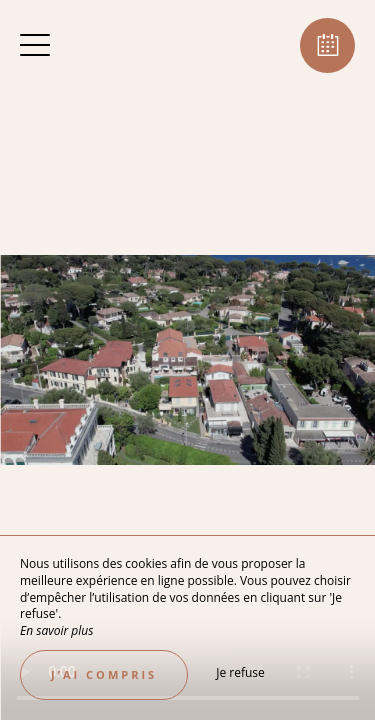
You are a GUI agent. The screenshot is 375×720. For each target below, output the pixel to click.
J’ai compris (104, 674)
